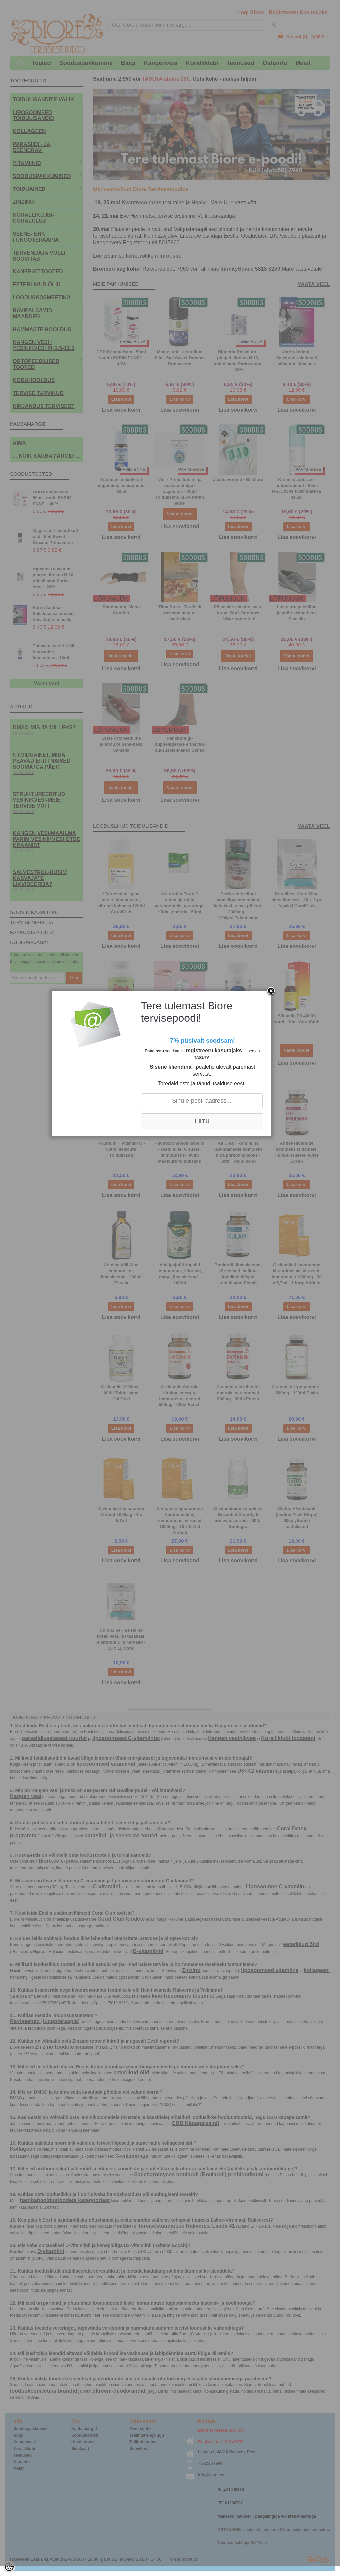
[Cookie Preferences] (9, 2567)
